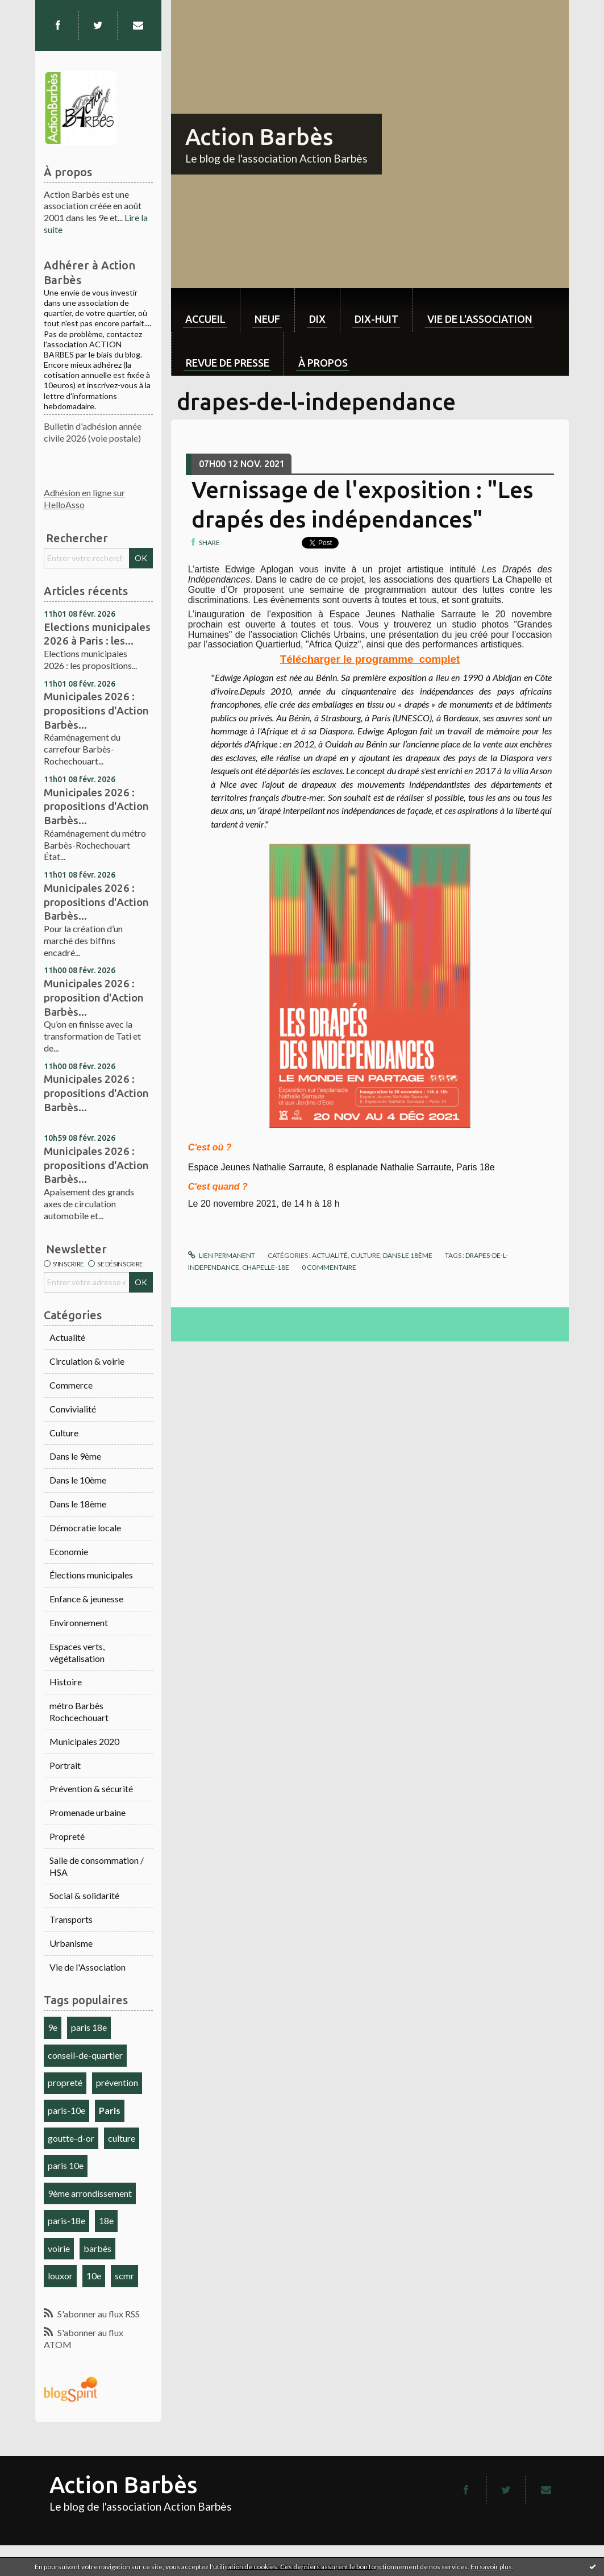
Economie (68, 1551)
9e (52, 2027)
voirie (59, 2248)
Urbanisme (71, 1943)
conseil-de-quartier (85, 2055)
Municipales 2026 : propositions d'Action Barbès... (96, 710)
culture (121, 2138)
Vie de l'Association (87, 1967)
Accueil (205, 319)
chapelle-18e (265, 1267)
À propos (323, 362)
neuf (267, 319)
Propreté (67, 1836)
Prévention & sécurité (91, 1788)
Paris (109, 2110)
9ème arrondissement (90, 2193)
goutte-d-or (71, 2138)
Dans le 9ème (75, 1456)
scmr (124, 2275)
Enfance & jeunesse (86, 1598)
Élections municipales (91, 1574)
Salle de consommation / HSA (96, 1866)
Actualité (67, 1337)
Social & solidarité (84, 1895)
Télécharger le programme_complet (370, 659)
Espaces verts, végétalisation (77, 1652)
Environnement (78, 1622)
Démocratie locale (85, 1527)
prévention (117, 2082)
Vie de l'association (479, 319)
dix (317, 319)
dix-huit (376, 319)
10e (93, 2275)
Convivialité (72, 1408)
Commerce (71, 1385)
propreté (65, 2082)
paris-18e (66, 2220)
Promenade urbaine (87, 1812)
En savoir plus (491, 2566)
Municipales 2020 (84, 1741)
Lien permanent (221, 1255)
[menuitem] (205, 310)
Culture (63, 1432)
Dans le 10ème (77, 1479)
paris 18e (89, 2027)
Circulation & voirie (86, 1361)
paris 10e (66, 2165)
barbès (97, 2248)
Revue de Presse (227, 362)
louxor (60, 2275)
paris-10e (66, 2110)
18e (106, 2220)
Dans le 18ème (77, 1503)
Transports (71, 1919)
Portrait (65, 1765)
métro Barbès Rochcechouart (79, 1711)
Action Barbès (259, 136)
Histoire (65, 1681)
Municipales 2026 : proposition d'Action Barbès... (94, 997)
